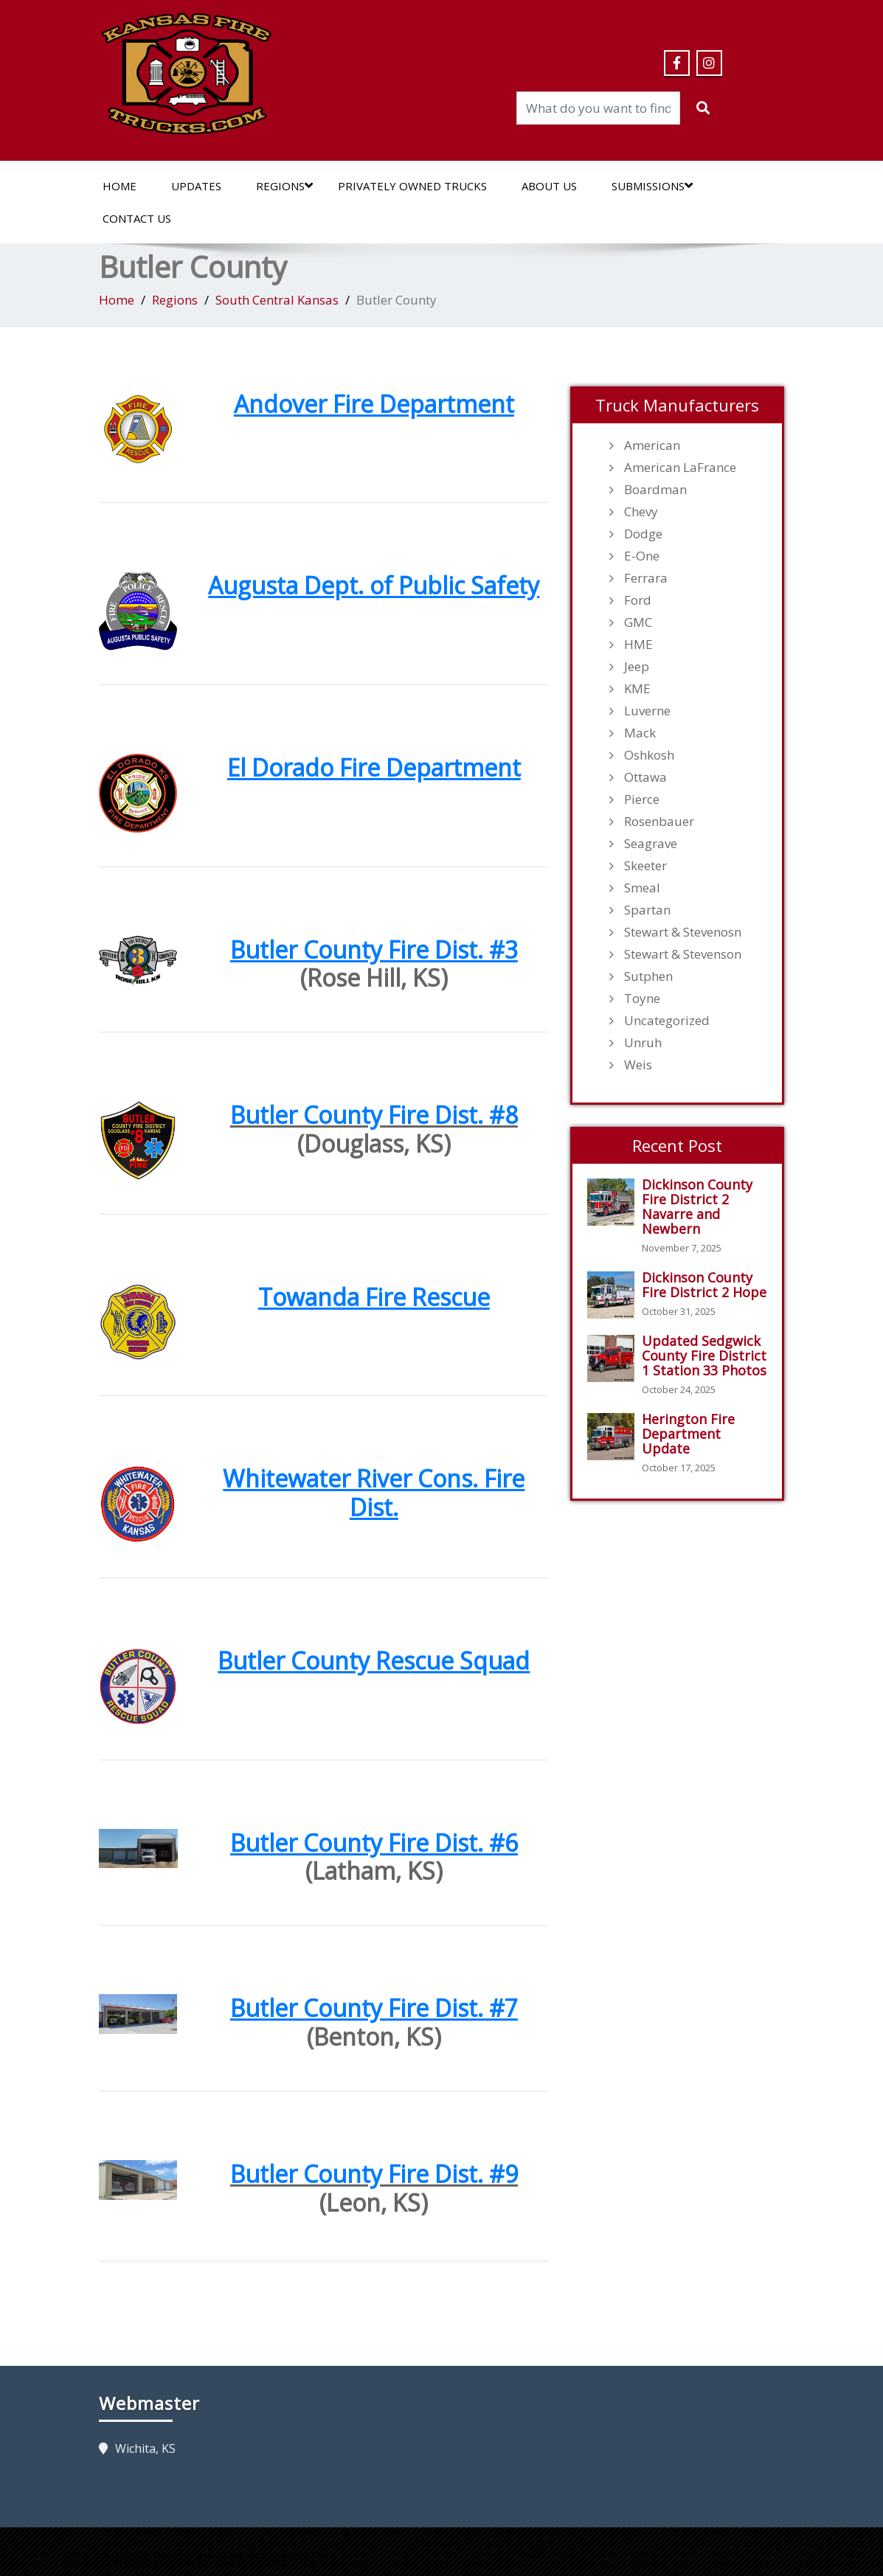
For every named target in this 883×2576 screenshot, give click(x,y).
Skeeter (645, 865)
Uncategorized (667, 1020)
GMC (638, 622)
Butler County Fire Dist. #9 (374, 2174)
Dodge (643, 534)
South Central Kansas (277, 299)
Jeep (636, 666)
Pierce (641, 799)
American (652, 445)
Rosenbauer (659, 821)
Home (119, 185)
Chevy (641, 511)
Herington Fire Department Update (688, 1433)
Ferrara (646, 578)
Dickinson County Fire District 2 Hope (704, 1284)
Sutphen (648, 976)
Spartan (647, 910)
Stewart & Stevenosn (682, 932)
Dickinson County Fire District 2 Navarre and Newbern (697, 1206)
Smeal (642, 888)
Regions (284, 185)
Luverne (647, 711)
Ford (637, 600)
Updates (196, 185)
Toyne (642, 998)
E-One (641, 556)
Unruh (643, 1042)
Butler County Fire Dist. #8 (374, 1115)
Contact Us (137, 218)
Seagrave (650, 843)
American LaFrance (680, 467)
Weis (638, 1065)
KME (637, 688)
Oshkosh (649, 755)
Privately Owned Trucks (412, 185)
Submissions (652, 185)
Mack (640, 733)
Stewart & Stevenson (682, 954)
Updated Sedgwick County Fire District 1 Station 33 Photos (704, 1355)
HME (638, 644)
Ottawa (645, 777)
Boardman (655, 489)
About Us (549, 185)
